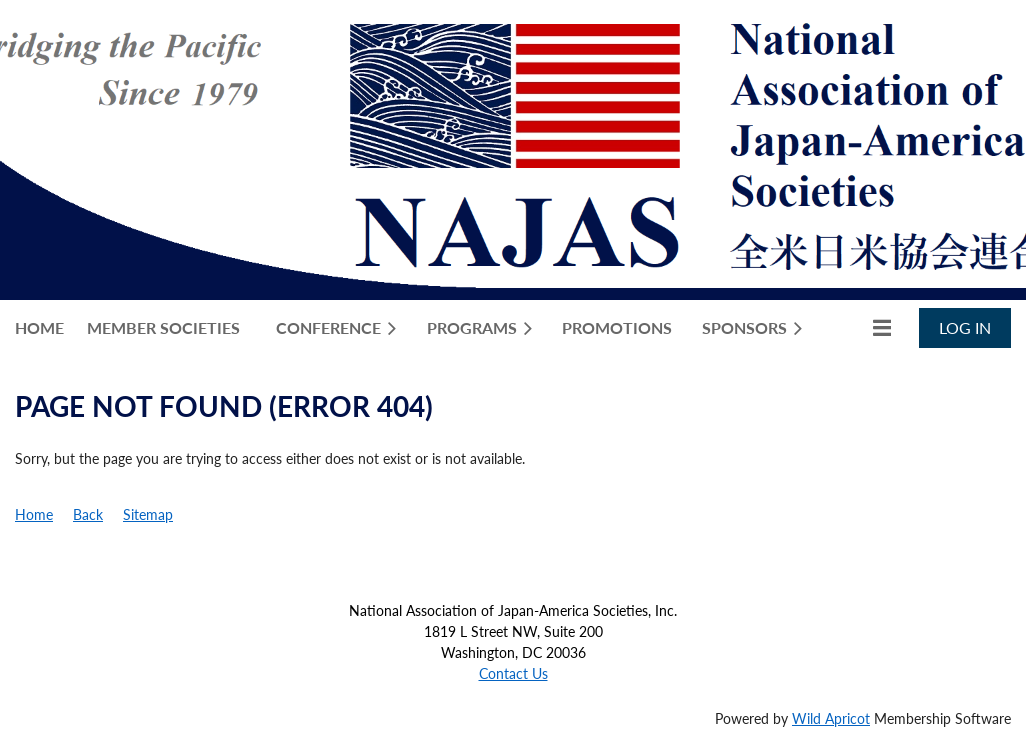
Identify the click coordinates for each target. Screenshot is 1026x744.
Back (88, 514)
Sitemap (148, 514)
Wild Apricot (831, 718)
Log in (965, 327)
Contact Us (513, 673)
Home (34, 514)
